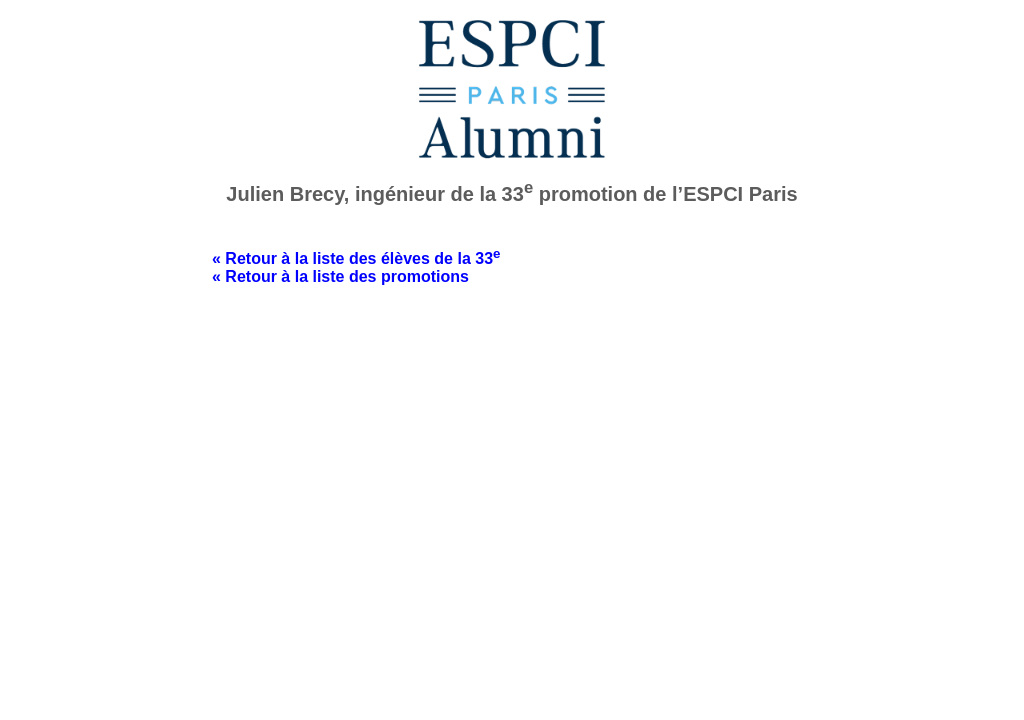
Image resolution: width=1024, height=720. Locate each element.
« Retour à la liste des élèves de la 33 (356, 258)
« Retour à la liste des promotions (340, 276)
